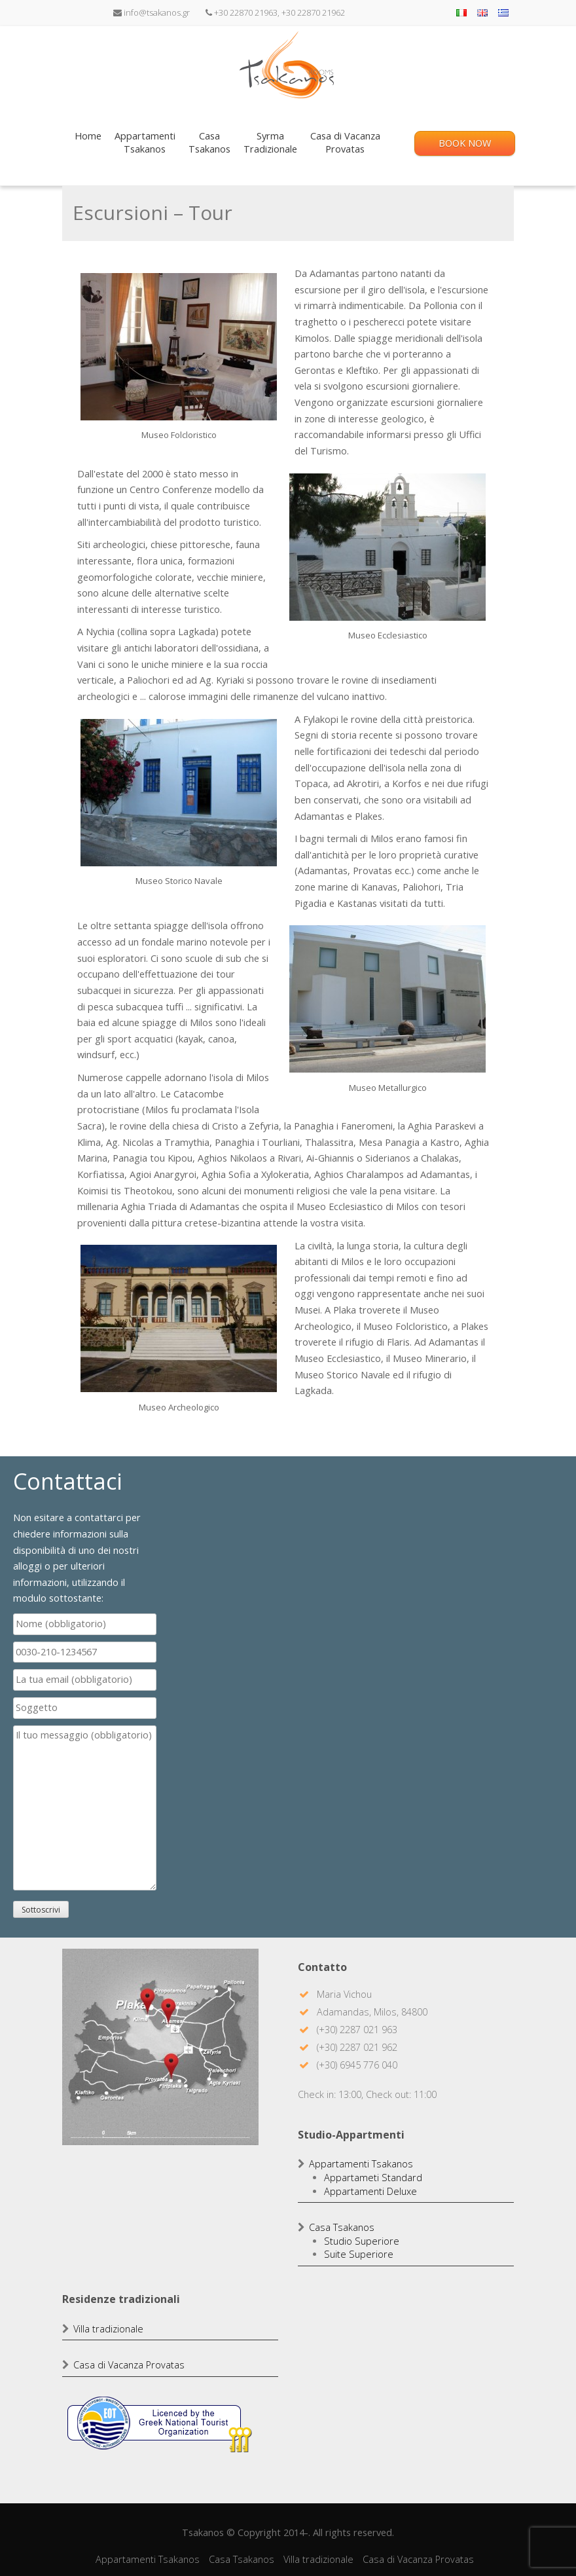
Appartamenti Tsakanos (361, 2164)
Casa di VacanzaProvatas (345, 143)
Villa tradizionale (108, 2329)
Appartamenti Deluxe (370, 2191)
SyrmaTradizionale (270, 143)
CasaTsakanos (209, 143)
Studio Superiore (361, 2241)
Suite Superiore (358, 2254)
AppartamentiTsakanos (145, 143)
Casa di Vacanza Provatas (129, 2365)
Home (88, 143)
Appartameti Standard (373, 2177)
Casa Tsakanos (341, 2227)
